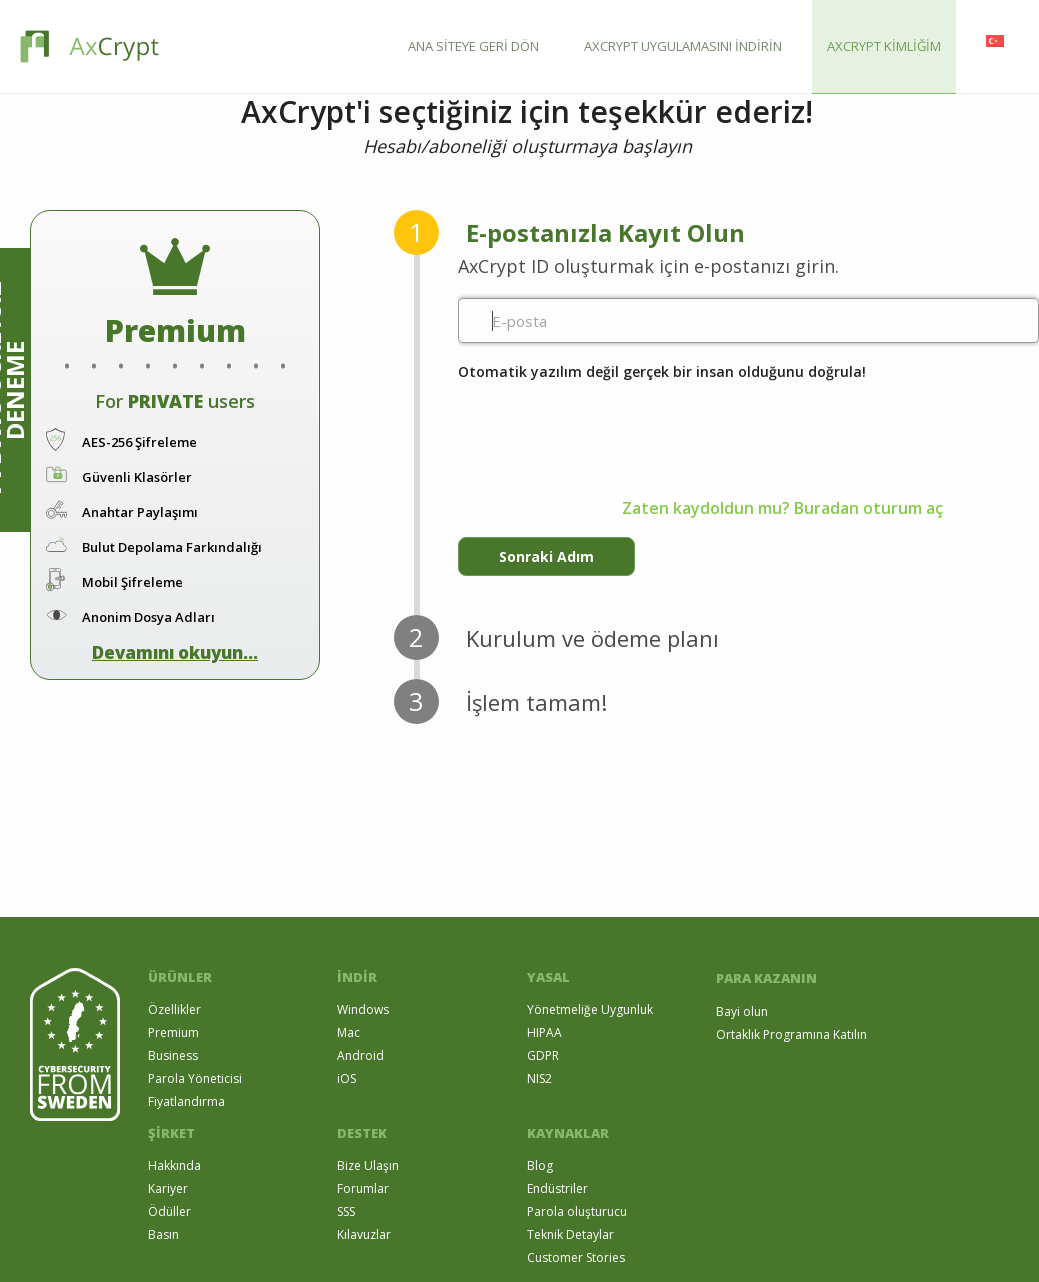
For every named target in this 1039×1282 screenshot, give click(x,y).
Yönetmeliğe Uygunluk (590, 1009)
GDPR (543, 1055)
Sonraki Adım (546, 556)
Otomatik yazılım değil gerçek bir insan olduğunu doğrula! (662, 371)
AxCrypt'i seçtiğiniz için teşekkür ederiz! (527, 113)
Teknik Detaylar (570, 1234)
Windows (363, 1009)
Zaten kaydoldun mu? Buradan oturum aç (782, 508)
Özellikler (174, 1009)
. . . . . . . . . (175, 346)
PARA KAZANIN (766, 978)
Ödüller (169, 1211)
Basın (163, 1234)
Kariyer (168, 1188)
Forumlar (363, 1188)
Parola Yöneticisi (195, 1078)
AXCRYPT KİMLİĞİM (884, 46)
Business (173, 1055)
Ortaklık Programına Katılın (791, 1034)
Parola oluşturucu (577, 1211)
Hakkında (174, 1165)
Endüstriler (557, 1188)
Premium (173, 1032)
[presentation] (610, 423)
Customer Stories (576, 1257)
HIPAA (544, 1032)
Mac (348, 1032)
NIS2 (539, 1078)
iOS (346, 1078)
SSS (346, 1211)
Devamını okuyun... (175, 652)
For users (175, 401)
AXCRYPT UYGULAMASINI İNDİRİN (683, 46)
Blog (540, 1165)
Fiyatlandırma (186, 1101)
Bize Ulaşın (368, 1165)
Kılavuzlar (364, 1234)
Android (360, 1055)
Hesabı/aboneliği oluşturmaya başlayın (527, 146)
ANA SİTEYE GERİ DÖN (473, 46)
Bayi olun (742, 1011)
